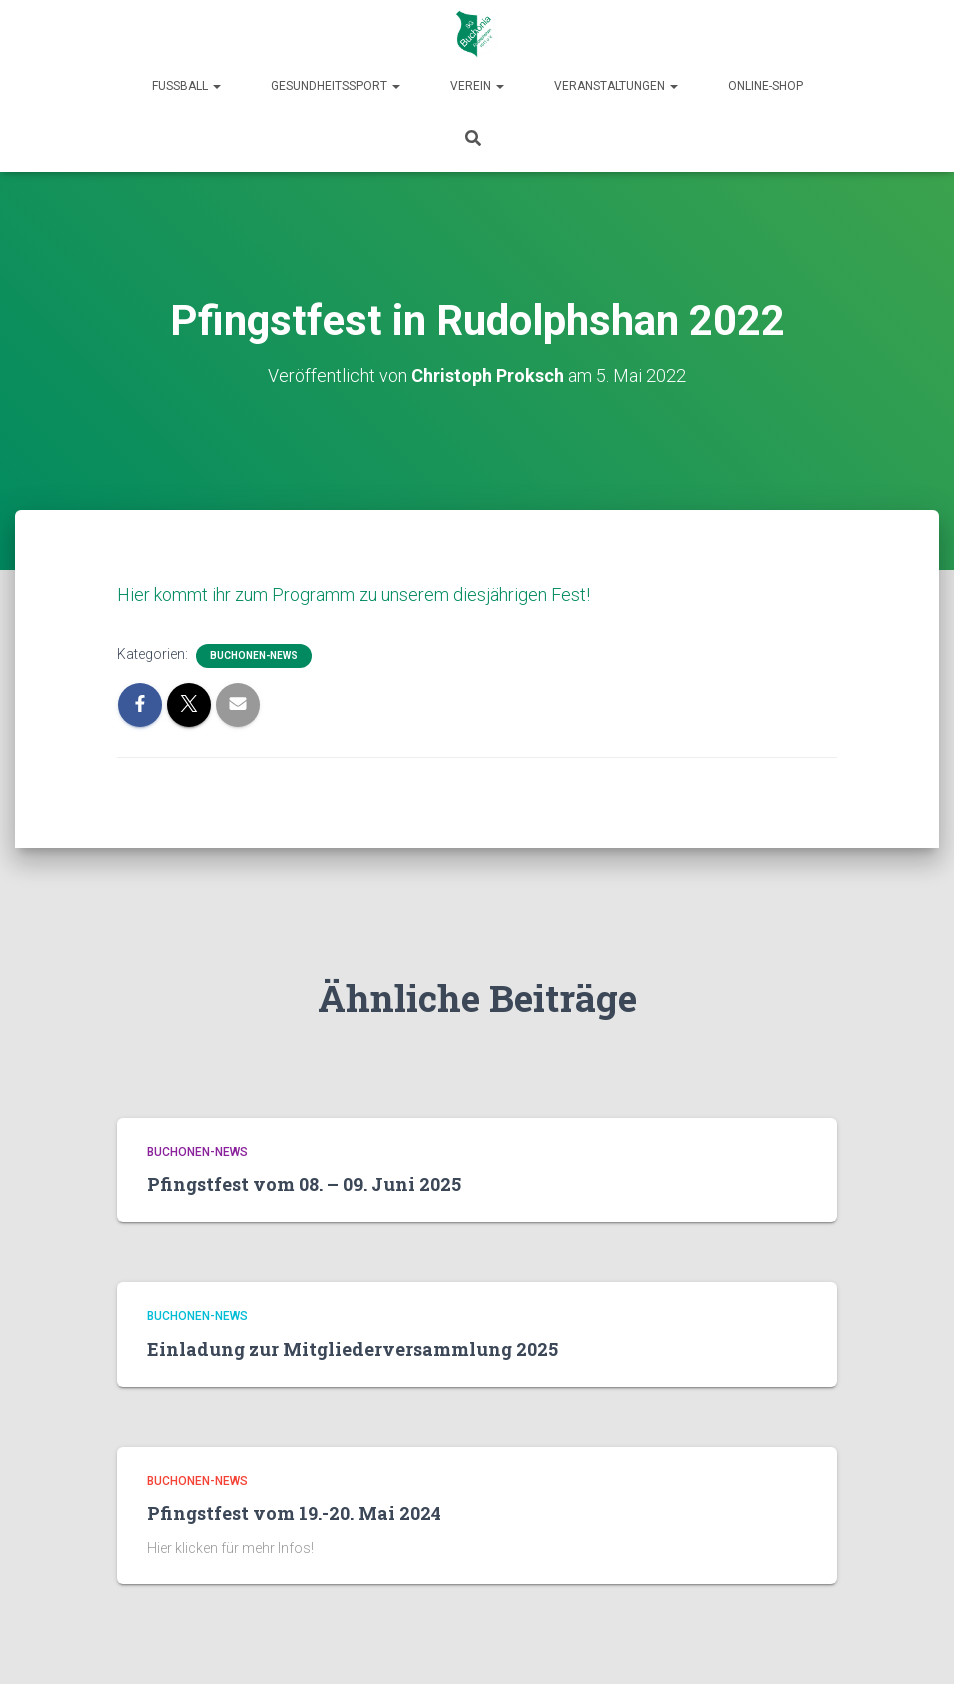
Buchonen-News (254, 655)
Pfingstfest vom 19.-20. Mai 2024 (294, 1513)
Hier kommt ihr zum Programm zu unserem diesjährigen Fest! (353, 594)
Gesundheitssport (335, 86)
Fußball (186, 86)
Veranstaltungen (616, 86)
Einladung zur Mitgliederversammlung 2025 (352, 1349)
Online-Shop (765, 86)
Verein (477, 86)
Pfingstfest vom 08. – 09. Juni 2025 (304, 1184)
